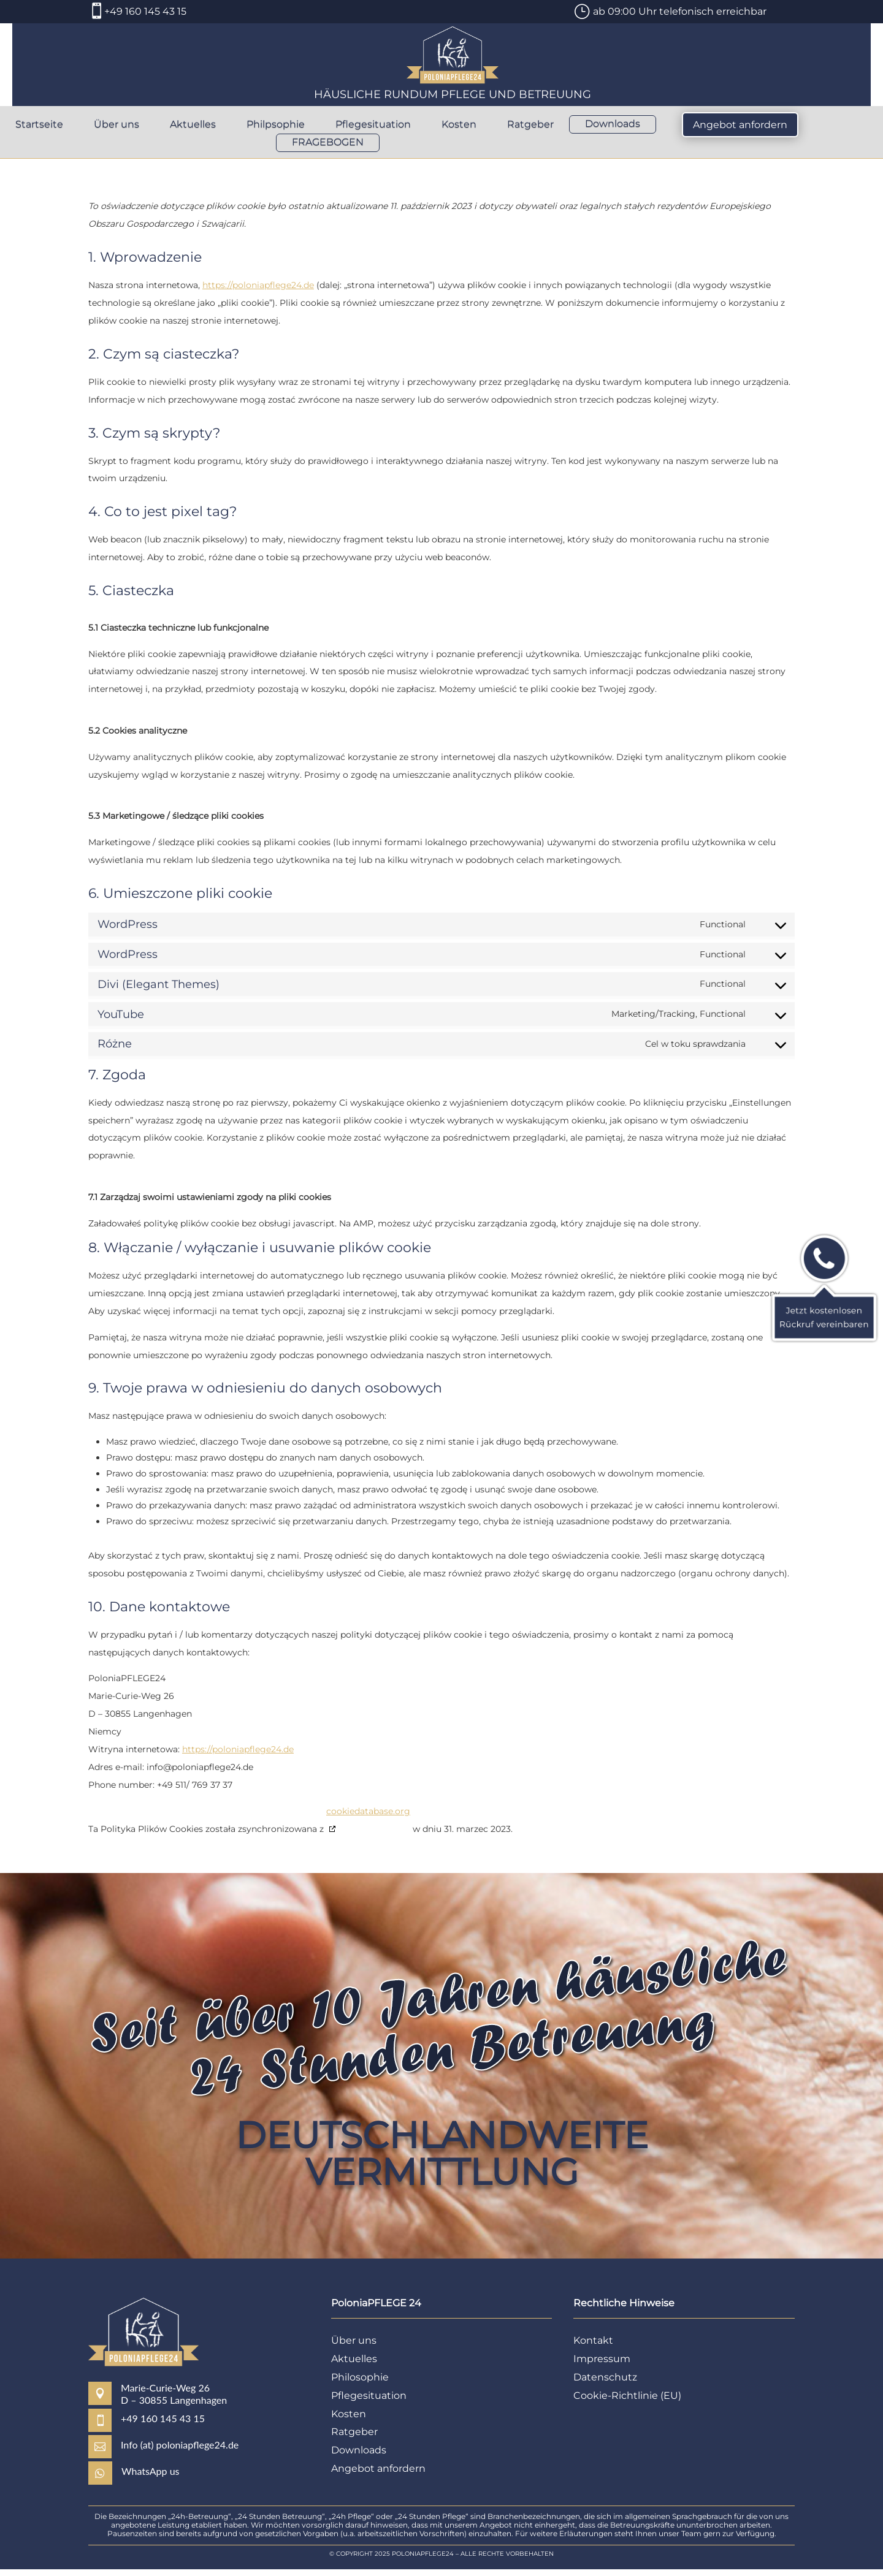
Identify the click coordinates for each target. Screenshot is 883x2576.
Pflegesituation (373, 125)
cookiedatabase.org (368, 1817)
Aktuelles (193, 125)
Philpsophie (276, 125)
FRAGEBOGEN (328, 143)
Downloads (612, 124)
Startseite (39, 125)
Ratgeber (530, 125)
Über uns (116, 125)
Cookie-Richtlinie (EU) (627, 2402)
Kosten (459, 125)
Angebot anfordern (740, 125)
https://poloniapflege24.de (258, 291)
